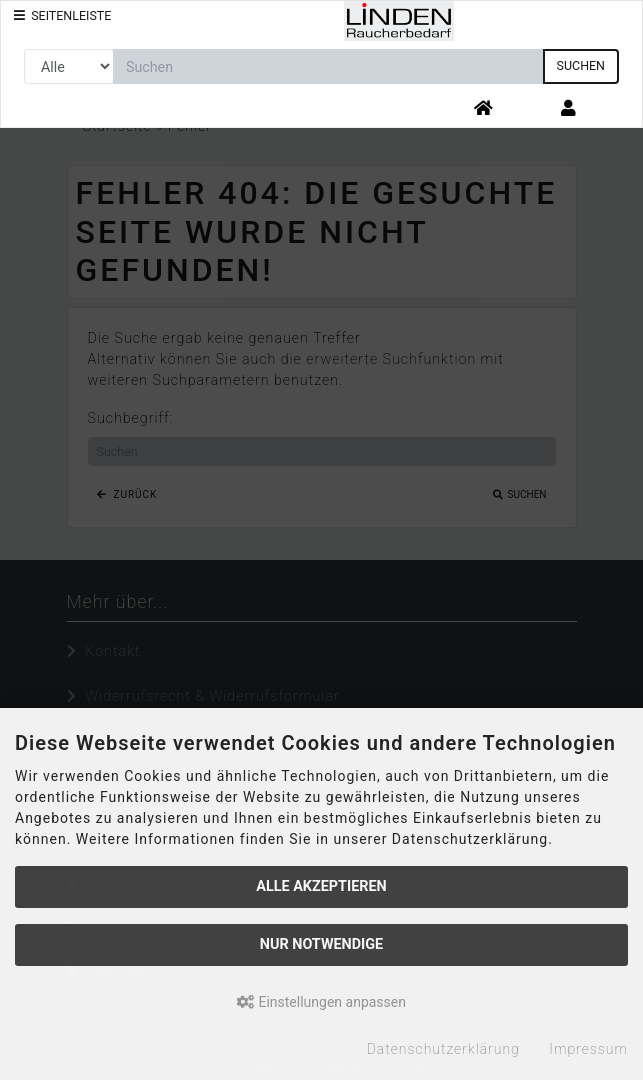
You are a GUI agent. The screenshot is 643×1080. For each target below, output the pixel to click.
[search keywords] (328, 66)
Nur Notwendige (321, 944)
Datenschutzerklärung (443, 1049)
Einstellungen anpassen (321, 1002)
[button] (568, 109)
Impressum (588, 1049)
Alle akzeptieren (321, 886)
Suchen (581, 65)
